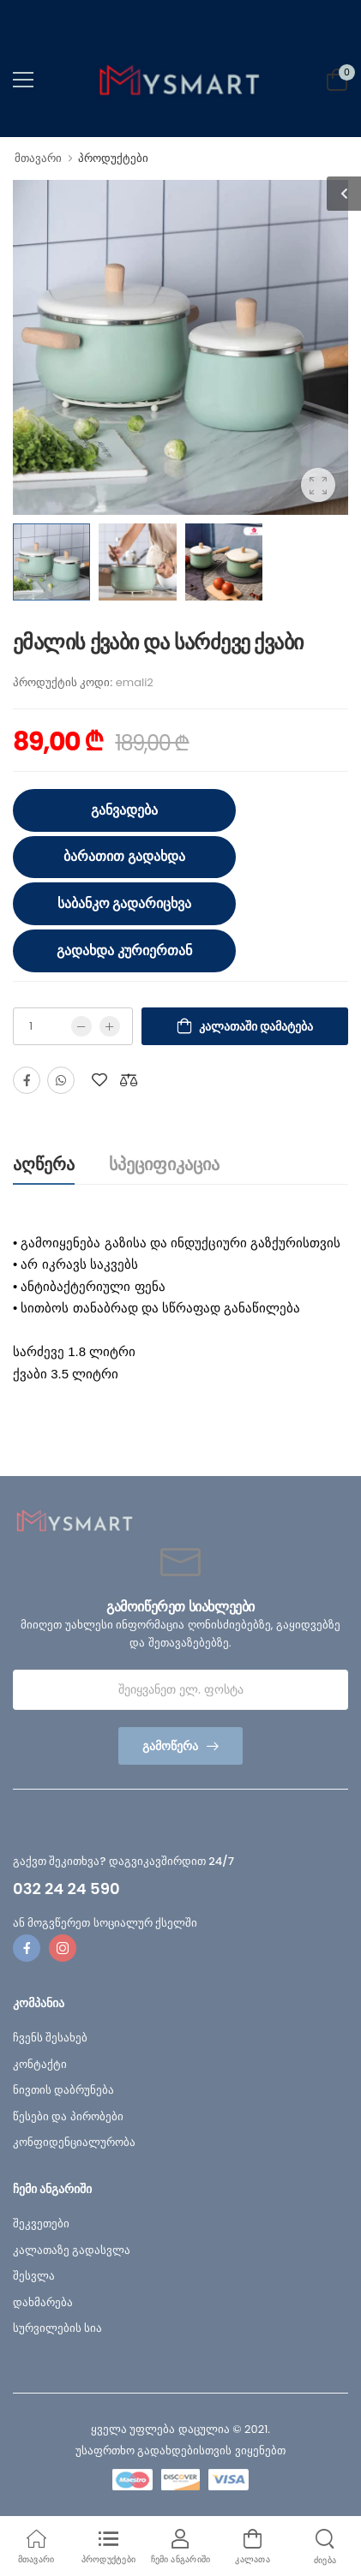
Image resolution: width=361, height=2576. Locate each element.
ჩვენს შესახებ (50, 2037)
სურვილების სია (57, 2328)
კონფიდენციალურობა (74, 2142)
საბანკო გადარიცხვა (124, 903)
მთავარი (38, 158)
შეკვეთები (41, 2223)
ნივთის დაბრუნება (63, 2090)
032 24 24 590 (66, 1889)
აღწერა (44, 1164)
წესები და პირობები (68, 2116)
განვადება (124, 810)
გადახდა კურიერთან (124, 950)
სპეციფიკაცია (164, 1164)
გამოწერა (170, 1745)
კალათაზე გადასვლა (71, 2250)
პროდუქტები (113, 158)
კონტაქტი (40, 2064)
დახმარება (43, 2302)
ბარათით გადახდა (124, 856)
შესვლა (34, 2276)
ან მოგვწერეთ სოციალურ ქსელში (105, 1923)
